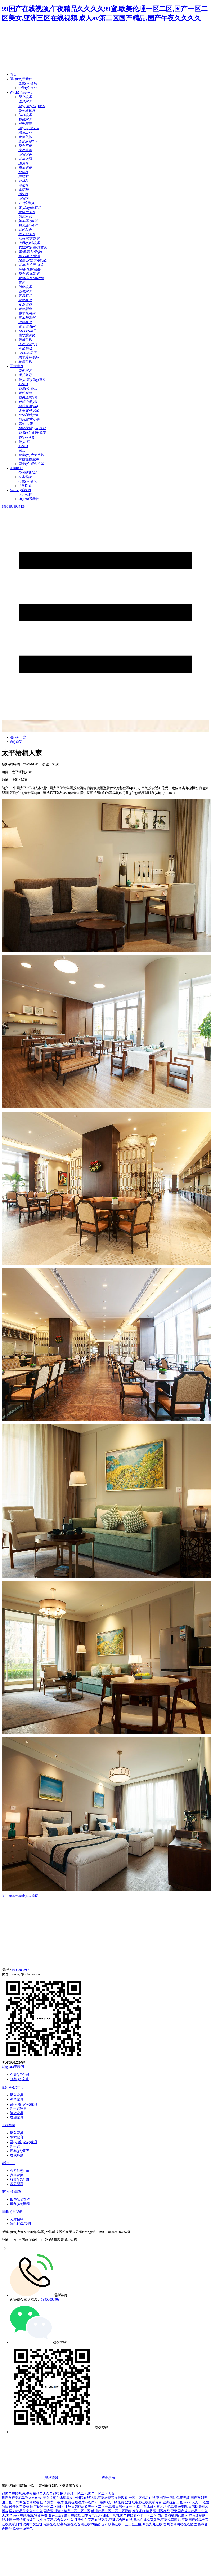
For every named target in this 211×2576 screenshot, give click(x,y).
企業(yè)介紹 (27, 83)
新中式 (15, 2146)
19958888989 (21, 1970)
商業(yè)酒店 (19, 2151)
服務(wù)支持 (20, 2199)
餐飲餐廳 (16, 2155)
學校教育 (16, 2137)
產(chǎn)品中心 (21, 92)
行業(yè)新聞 (27, 481)
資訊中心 (8, 2163)
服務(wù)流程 (20, 2204)
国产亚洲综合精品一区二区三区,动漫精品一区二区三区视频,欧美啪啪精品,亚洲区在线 (107, 2511)
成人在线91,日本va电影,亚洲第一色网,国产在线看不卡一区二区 (110, 2515)
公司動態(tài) (27, 472)
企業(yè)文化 (27, 87)
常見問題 (25, 485)
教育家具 (16, 2099)
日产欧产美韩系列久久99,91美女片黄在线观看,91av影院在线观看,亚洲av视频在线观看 (65, 2498)
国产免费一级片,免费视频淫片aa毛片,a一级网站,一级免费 (82, 2502)
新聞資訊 (16, 468)
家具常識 (25, 477)
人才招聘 (25, 494)
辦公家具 (16, 2095)
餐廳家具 (16, 2117)
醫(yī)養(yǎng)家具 (23, 2104)
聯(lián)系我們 (20, 490)
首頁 (13, 74)
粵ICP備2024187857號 (115, 2232)
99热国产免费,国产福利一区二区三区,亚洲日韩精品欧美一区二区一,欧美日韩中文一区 (72, 2506)
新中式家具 (18, 2108)
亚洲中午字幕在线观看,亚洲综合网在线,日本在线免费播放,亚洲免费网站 (128, 2520)
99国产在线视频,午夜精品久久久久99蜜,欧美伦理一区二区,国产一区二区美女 (58, 2493)
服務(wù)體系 (11, 2191)
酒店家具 (16, 2113)
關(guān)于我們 (21, 79)
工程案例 (16, 366)
